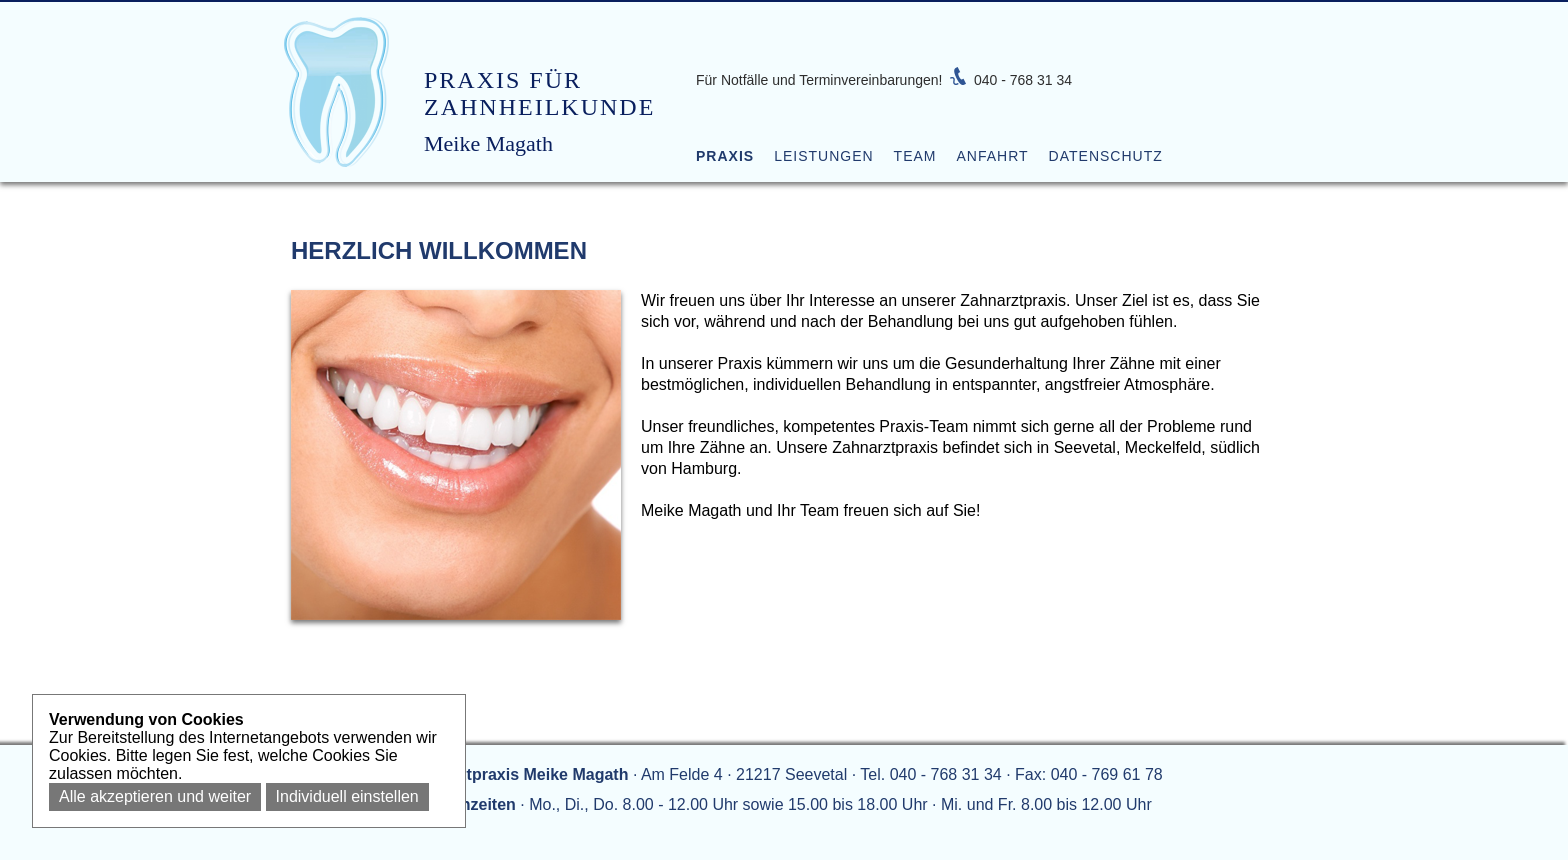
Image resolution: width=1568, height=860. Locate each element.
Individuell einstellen (347, 796)
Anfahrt (992, 156)
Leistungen (823, 156)
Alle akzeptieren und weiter (155, 796)
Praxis (725, 156)
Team (915, 156)
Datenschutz (1106, 156)
